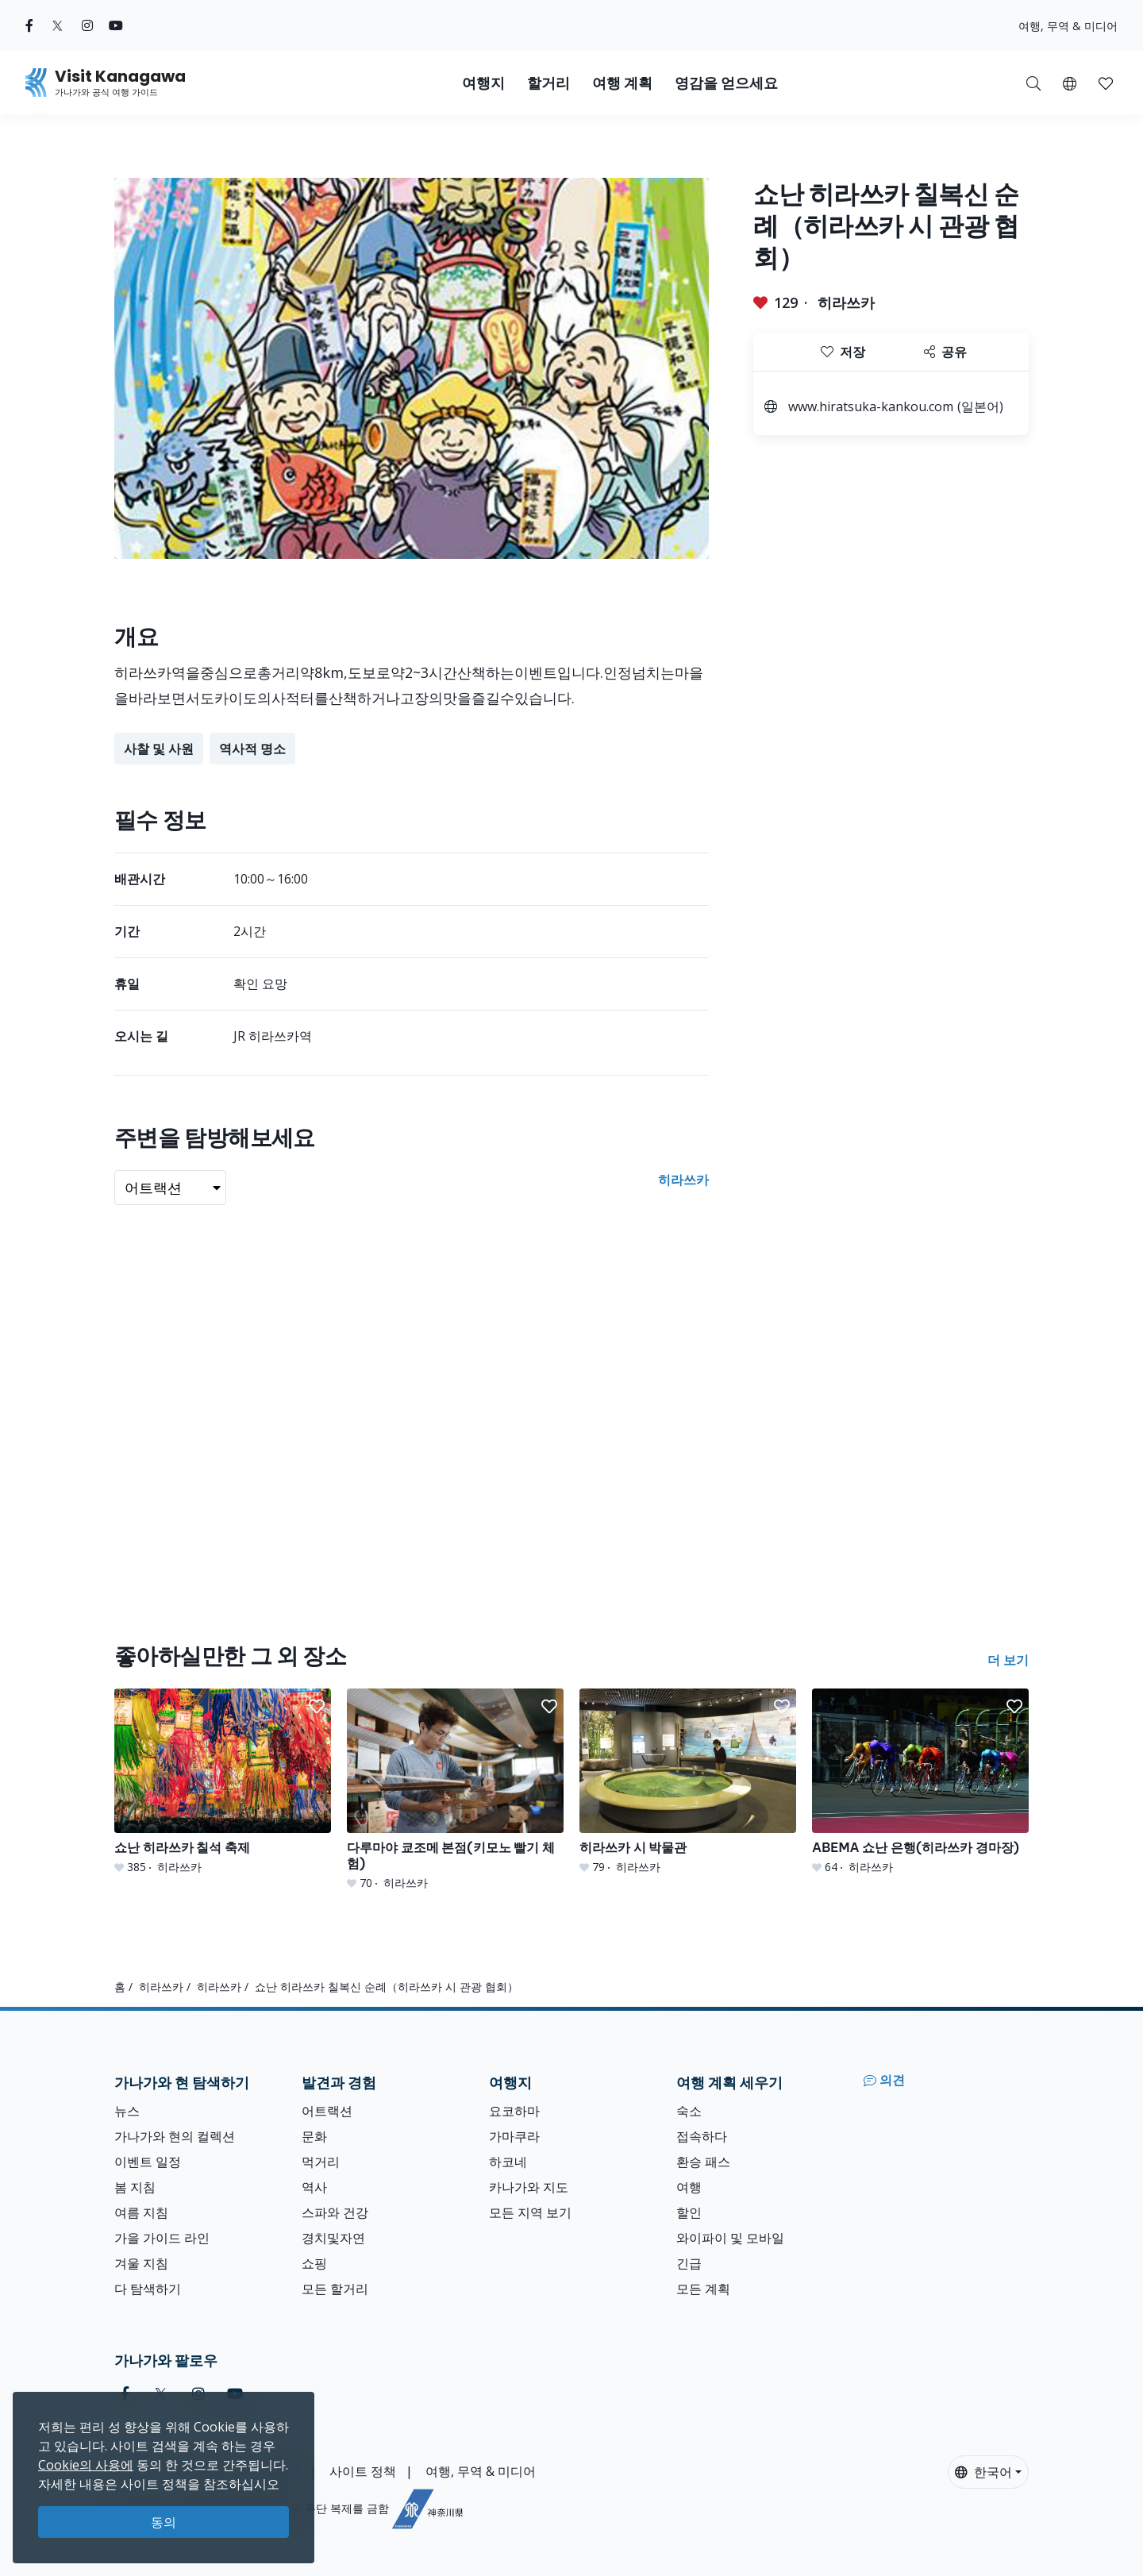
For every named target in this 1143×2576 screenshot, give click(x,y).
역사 (314, 2187)
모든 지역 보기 (530, 2212)
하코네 (508, 2161)
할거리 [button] (548, 83)
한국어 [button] (983, 2472)
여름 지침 (141, 2212)
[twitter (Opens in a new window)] (57, 25)
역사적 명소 (252, 748)
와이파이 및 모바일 (730, 2238)
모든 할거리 (335, 2288)
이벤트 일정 (147, 2161)
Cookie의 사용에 (85, 2465)
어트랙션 (327, 2111)
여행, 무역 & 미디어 (1068, 25)
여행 (689, 2187)
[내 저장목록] (1105, 82)
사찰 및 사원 (159, 748)
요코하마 (514, 2111)
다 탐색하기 (147, 2288)
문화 (314, 2136)
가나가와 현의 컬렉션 (174, 2136)
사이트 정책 (362, 2471)
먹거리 (321, 2161)
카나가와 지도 (528, 2187)
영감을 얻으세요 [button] (726, 83)
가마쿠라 (514, 2136)
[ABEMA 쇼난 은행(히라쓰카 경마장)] (920, 1781)
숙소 (689, 2111)
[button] (1069, 82)
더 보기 (1008, 1660)
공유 (945, 351)
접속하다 (701, 2136)
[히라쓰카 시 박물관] (687, 1781)
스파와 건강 (335, 2212)
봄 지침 (135, 2187)
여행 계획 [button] (622, 83)
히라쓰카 (846, 302)
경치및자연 (333, 2238)
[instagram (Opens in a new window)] (87, 25)
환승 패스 (703, 2161)
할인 (689, 2212)
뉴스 (127, 2111)
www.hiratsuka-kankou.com (870, 406)
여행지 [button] (483, 83)
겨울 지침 (141, 2263)
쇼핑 (314, 2263)
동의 (163, 2522)
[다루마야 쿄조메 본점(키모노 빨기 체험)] (455, 1789)
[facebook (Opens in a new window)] (29, 25)
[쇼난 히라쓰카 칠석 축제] (222, 1781)
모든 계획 (703, 2288)
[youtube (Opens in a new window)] (116, 25)
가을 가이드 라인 (162, 2238)
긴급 (689, 2263)
